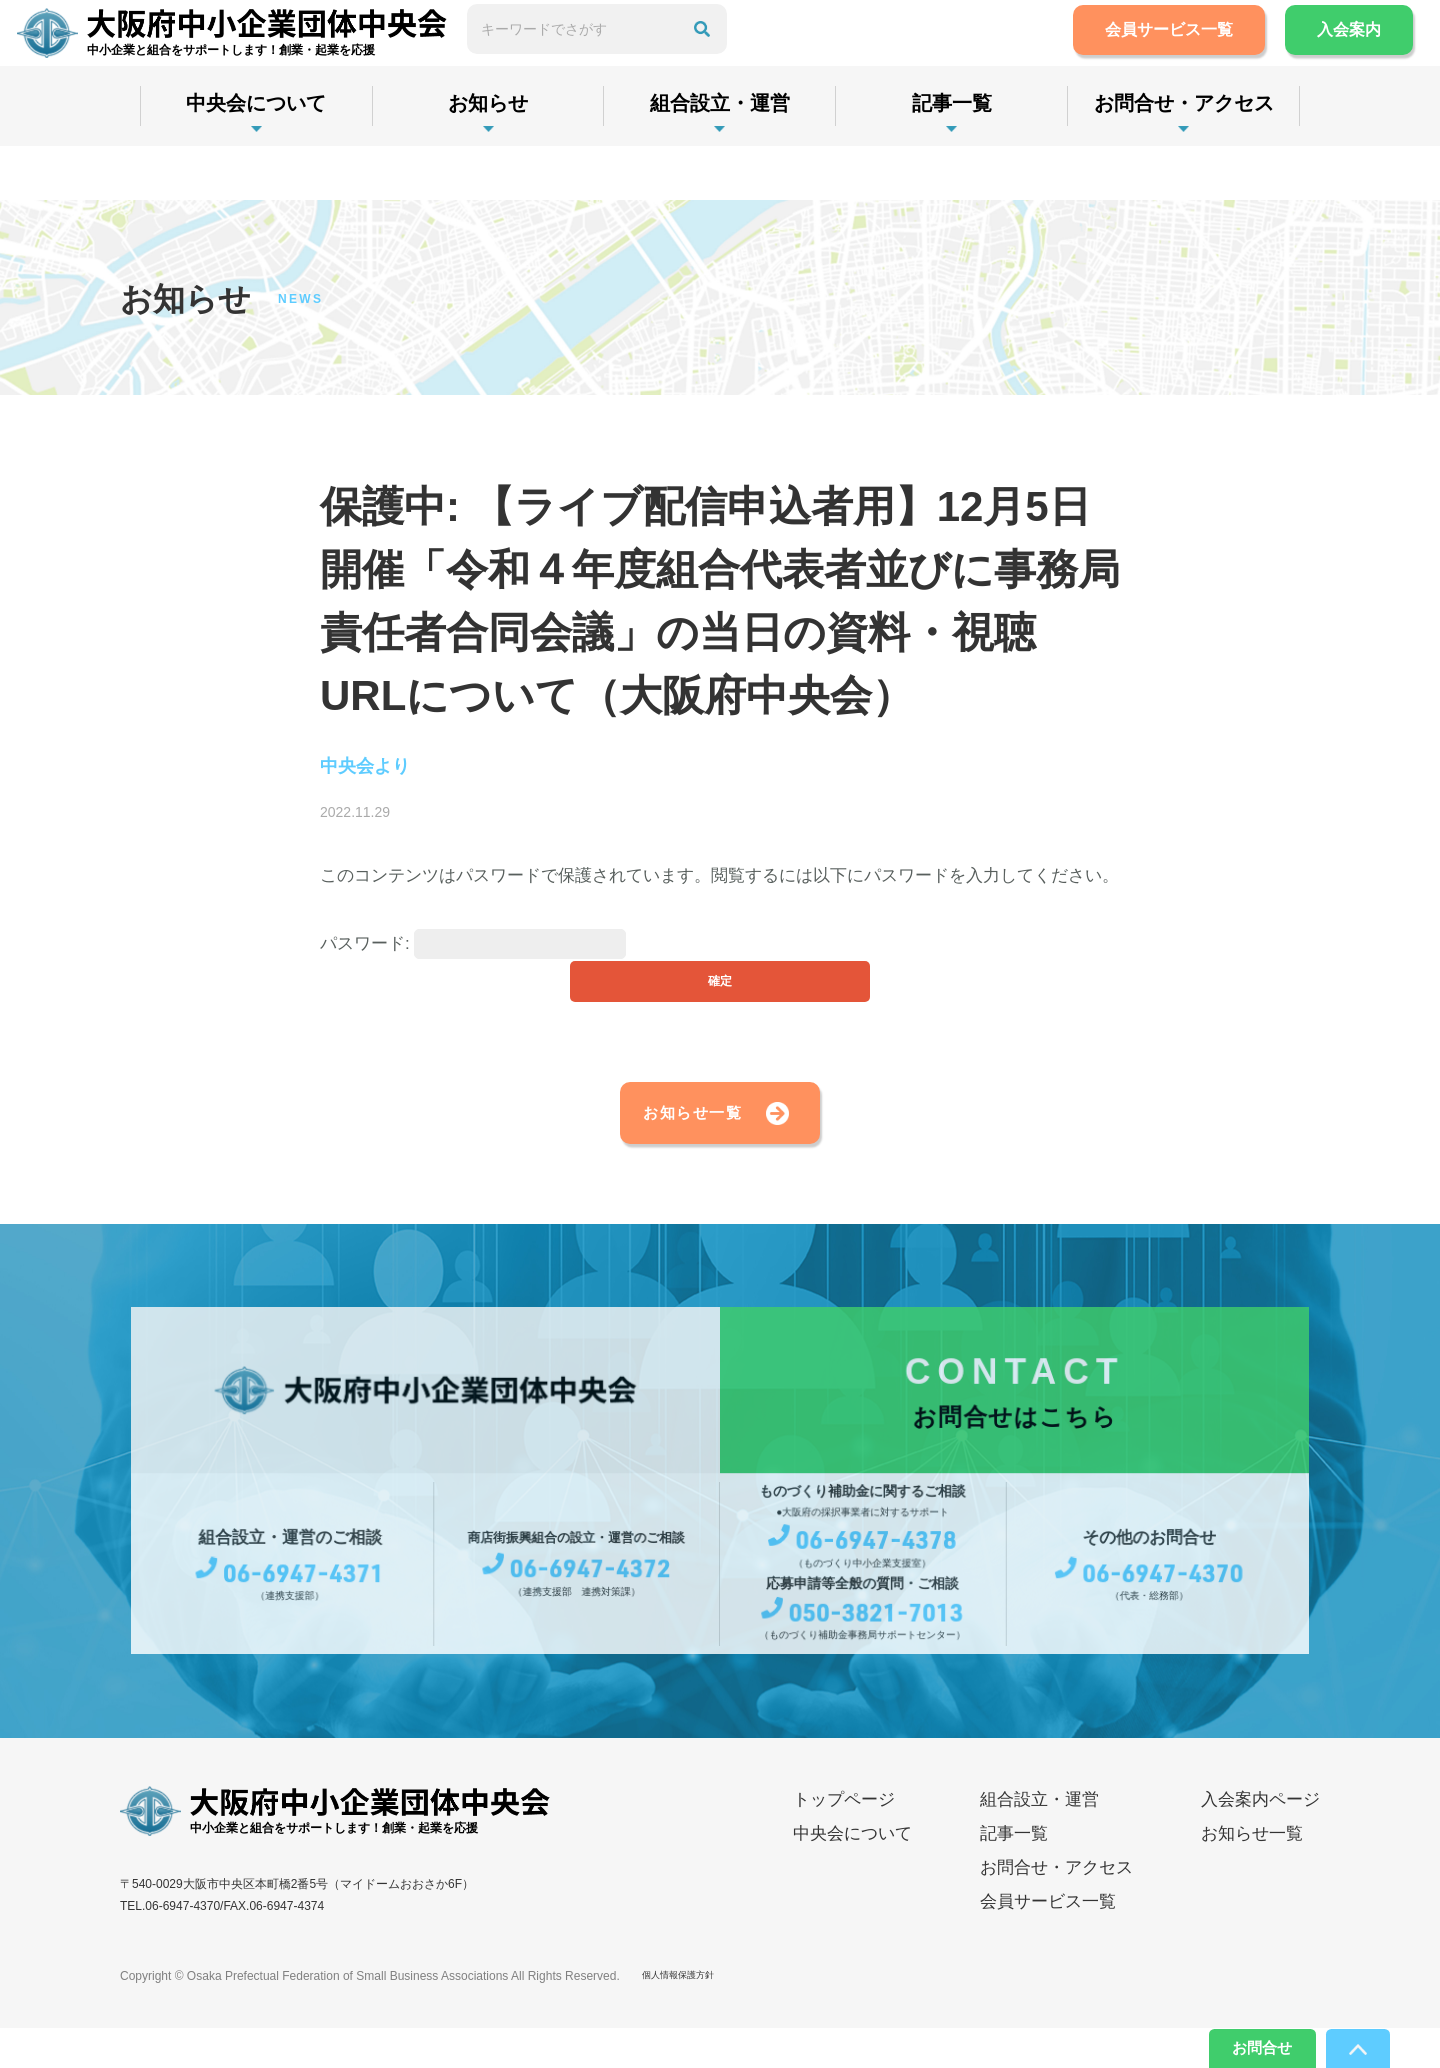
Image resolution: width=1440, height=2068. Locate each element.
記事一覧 (952, 157)
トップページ (844, 1839)
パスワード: (473, 949)
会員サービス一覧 (1146, 56)
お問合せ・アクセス (1184, 157)
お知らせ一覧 (656, 1144)
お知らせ (488, 157)
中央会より (381, 769)
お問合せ (1232, 2043)
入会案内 (1326, 56)
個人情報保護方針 (690, 2016)
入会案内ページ (1260, 1839)
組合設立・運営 (720, 157)
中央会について (256, 157)
